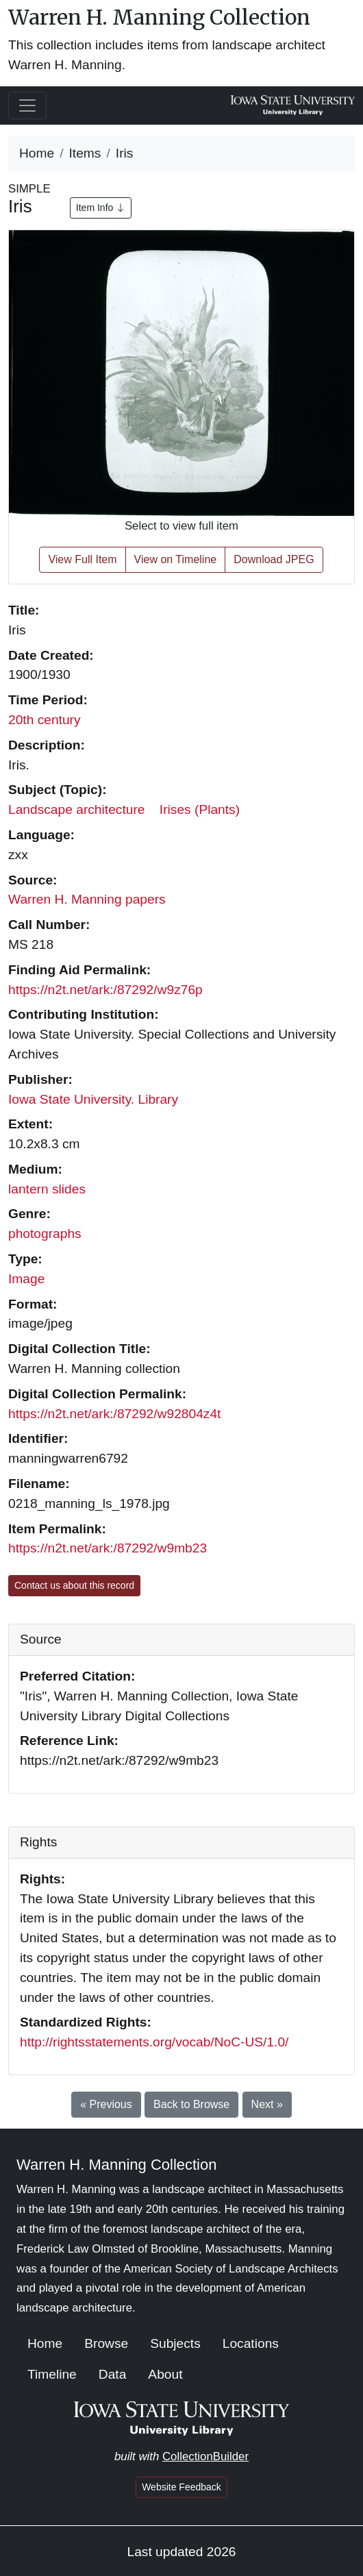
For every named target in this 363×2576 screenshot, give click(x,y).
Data (113, 2374)
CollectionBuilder (205, 2456)
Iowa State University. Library (93, 1099)
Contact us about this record (74, 1585)
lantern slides (47, 1189)
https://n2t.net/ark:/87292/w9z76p (105, 989)
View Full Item (82, 559)
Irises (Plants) (200, 809)
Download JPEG (274, 559)
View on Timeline (175, 559)
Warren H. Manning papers (87, 899)
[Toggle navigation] (27, 105)
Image (26, 1279)
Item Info (100, 207)
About (165, 2374)
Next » (267, 2104)
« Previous (106, 2104)
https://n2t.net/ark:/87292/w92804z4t (114, 1414)
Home (36, 153)
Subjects (175, 2343)
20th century (44, 720)
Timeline (52, 2374)
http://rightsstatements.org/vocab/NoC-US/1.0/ (154, 2042)
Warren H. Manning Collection (159, 17)
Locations (251, 2343)
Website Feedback (181, 2486)
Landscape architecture (76, 809)
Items (85, 153)
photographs (45, 1233)
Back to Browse (191, 2104)
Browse (106, 2343)
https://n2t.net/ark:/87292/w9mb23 (107, 1548)
